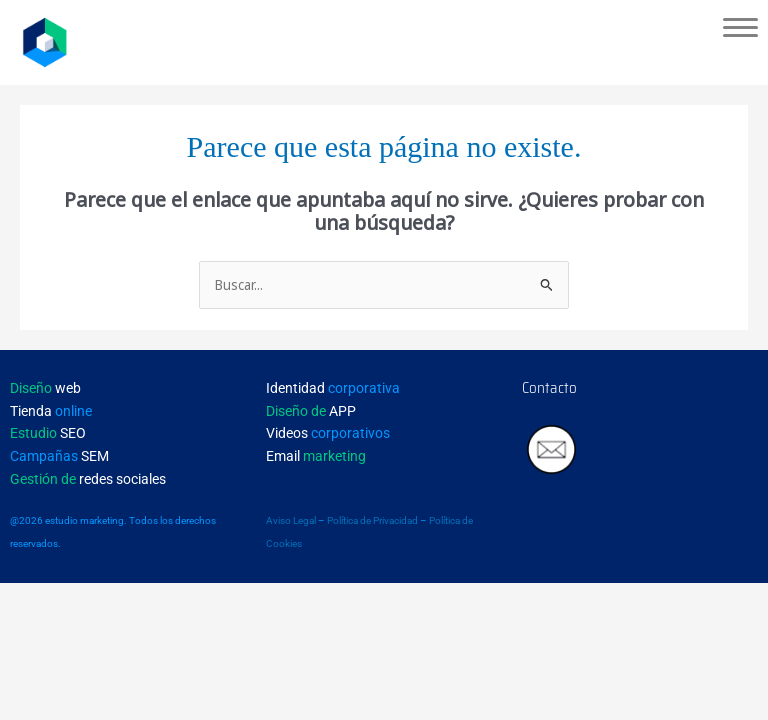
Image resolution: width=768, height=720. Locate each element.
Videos (328, 433)
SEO (48, 433)
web (45, 388)
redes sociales (88, 479)
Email (316, 456)
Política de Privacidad (372, 520)
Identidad (333, 388)
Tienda (51, 411)
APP (311, 411)
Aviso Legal (291, 520)
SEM (59, 456)
